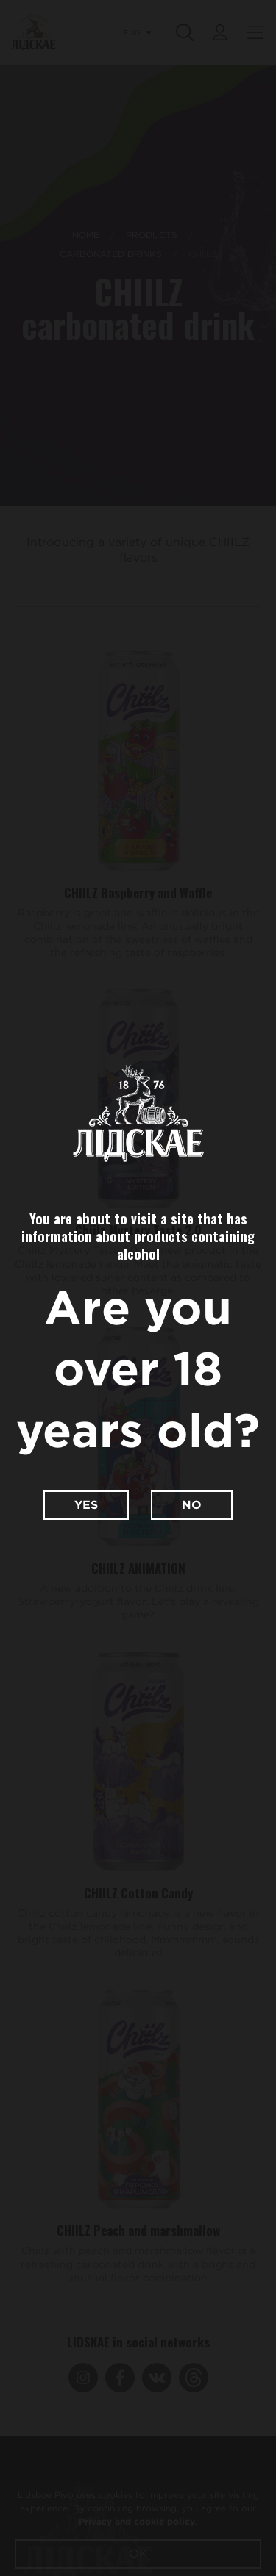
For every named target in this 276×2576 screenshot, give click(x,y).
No (192, 1505)
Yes (86, 1505)
